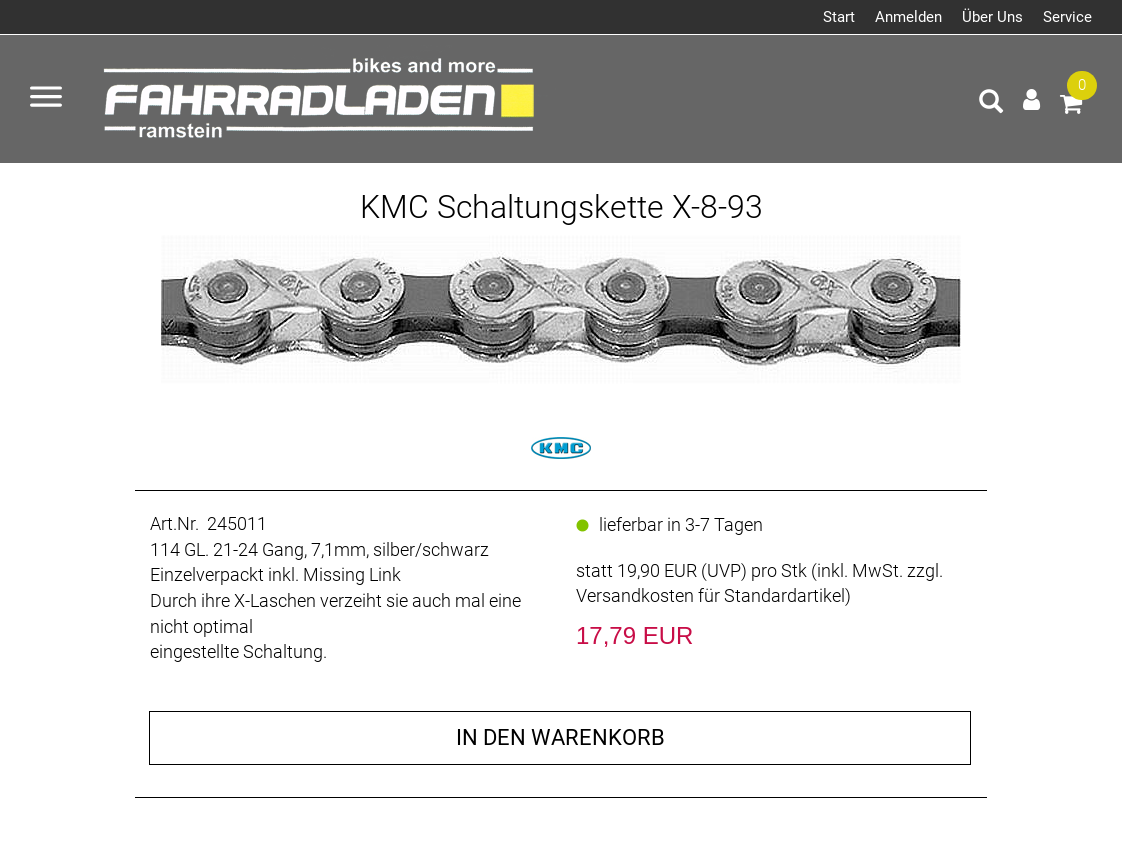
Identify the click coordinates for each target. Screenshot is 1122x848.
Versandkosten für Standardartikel (710, 595)
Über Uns (992, 17)
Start (839, 17)
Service (1067, 17)
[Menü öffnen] (46, 99)
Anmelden (908, 17)
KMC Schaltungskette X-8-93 (561, 207)
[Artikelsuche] (991, 104)
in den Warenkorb (560, 737)
